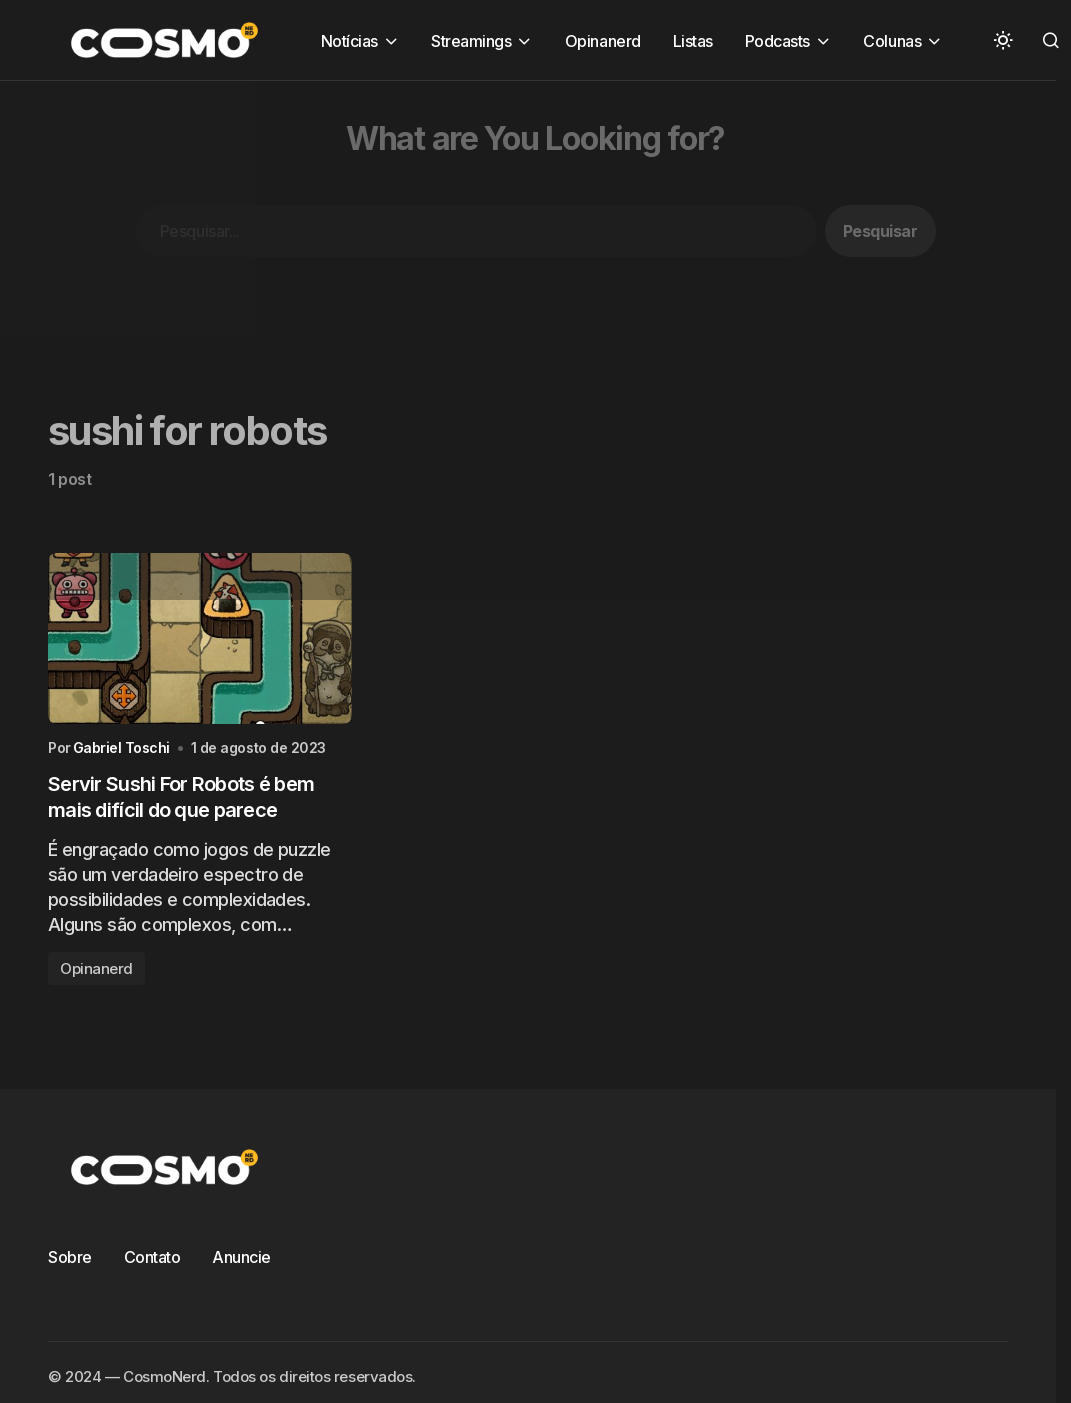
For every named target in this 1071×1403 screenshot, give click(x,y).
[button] (1003, 40)
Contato (152, 1257)
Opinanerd (96, 968)
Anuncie (241, 1257)
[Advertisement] (504, 221)
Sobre (70, 1257)
